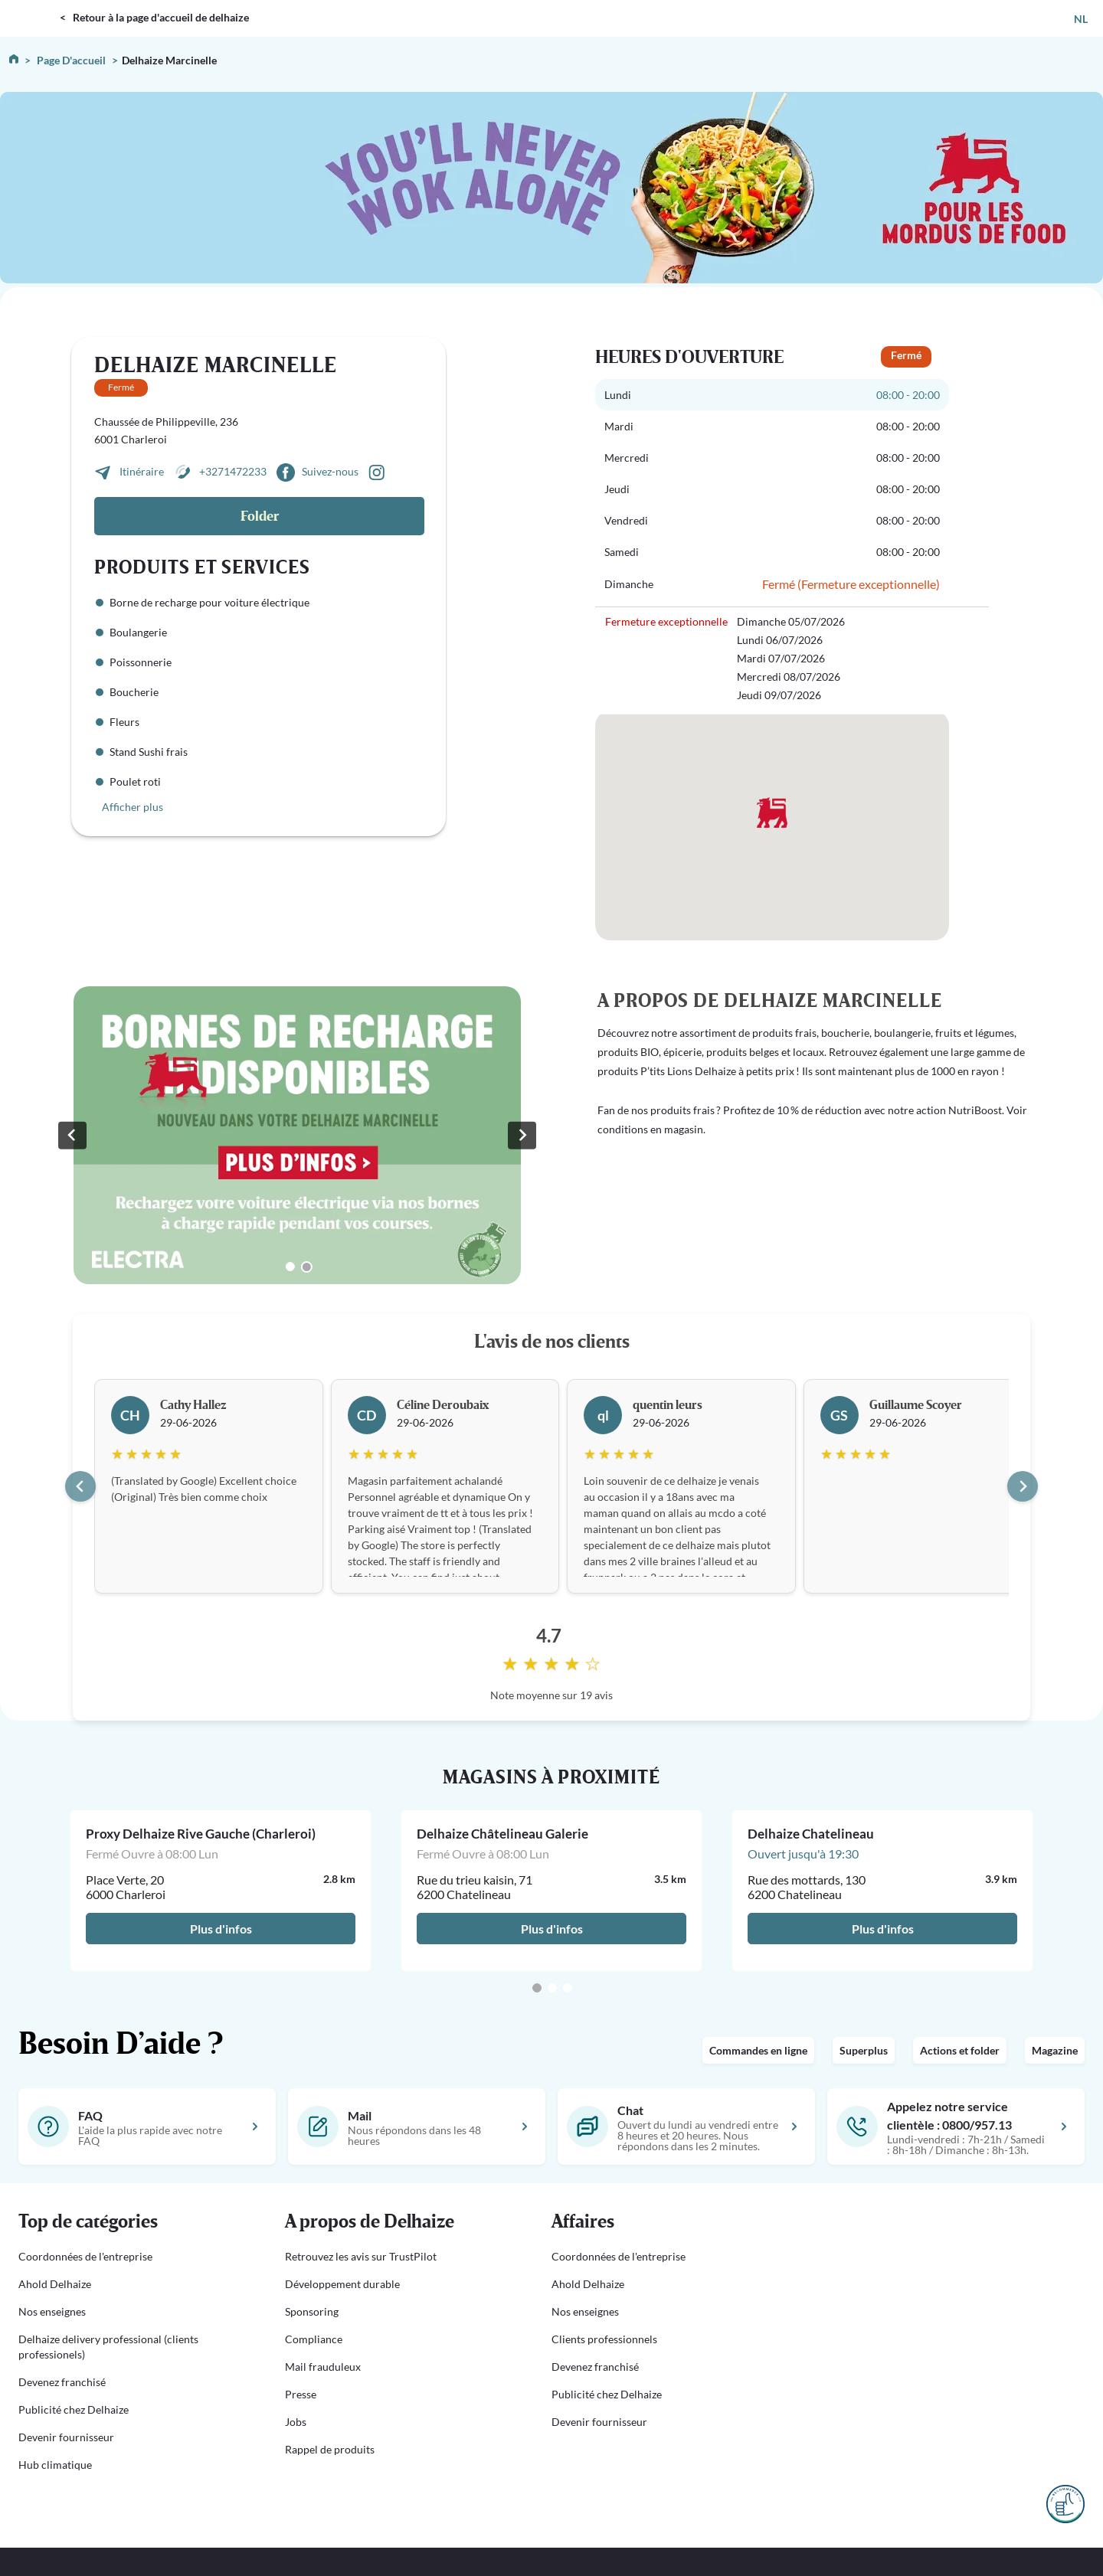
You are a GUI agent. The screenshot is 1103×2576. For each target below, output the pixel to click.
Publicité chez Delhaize (73, 2409)
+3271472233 (233, 471)
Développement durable (342, 2283)
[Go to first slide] (521, 1135)
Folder (260, 516)
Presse (300, 2394)
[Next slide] (1022, 1486)
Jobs (295, 2421)
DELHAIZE (32, 6)
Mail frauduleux (323, 2366)
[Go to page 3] (567, 1987)
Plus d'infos (221, 1928)
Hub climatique (55, 2464)
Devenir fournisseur (66, 2437)
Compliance (313, 2339)
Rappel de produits (330, 2449)
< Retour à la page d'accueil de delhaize (154, 17)
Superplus (864, 2050)
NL (1081, 18)
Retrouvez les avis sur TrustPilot (361, 2256)
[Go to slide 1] (290, 1266)
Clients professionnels (604, 2339)
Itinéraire (142, 471)
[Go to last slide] (80, 1486)
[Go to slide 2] (307, 1267)
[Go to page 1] (537, 1987)
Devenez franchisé (62, 2381)
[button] (133, 2222)
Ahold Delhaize (54, 2283)
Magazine (1055, 2050)
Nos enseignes (52, 2311)
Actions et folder (960, 2050)
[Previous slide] (72, 1135)
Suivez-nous (330, 471)
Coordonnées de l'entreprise (85, 2256)
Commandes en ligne (758, 2050)
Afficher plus (132, 806)
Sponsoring (312, 2311)
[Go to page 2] (552, 1987)
